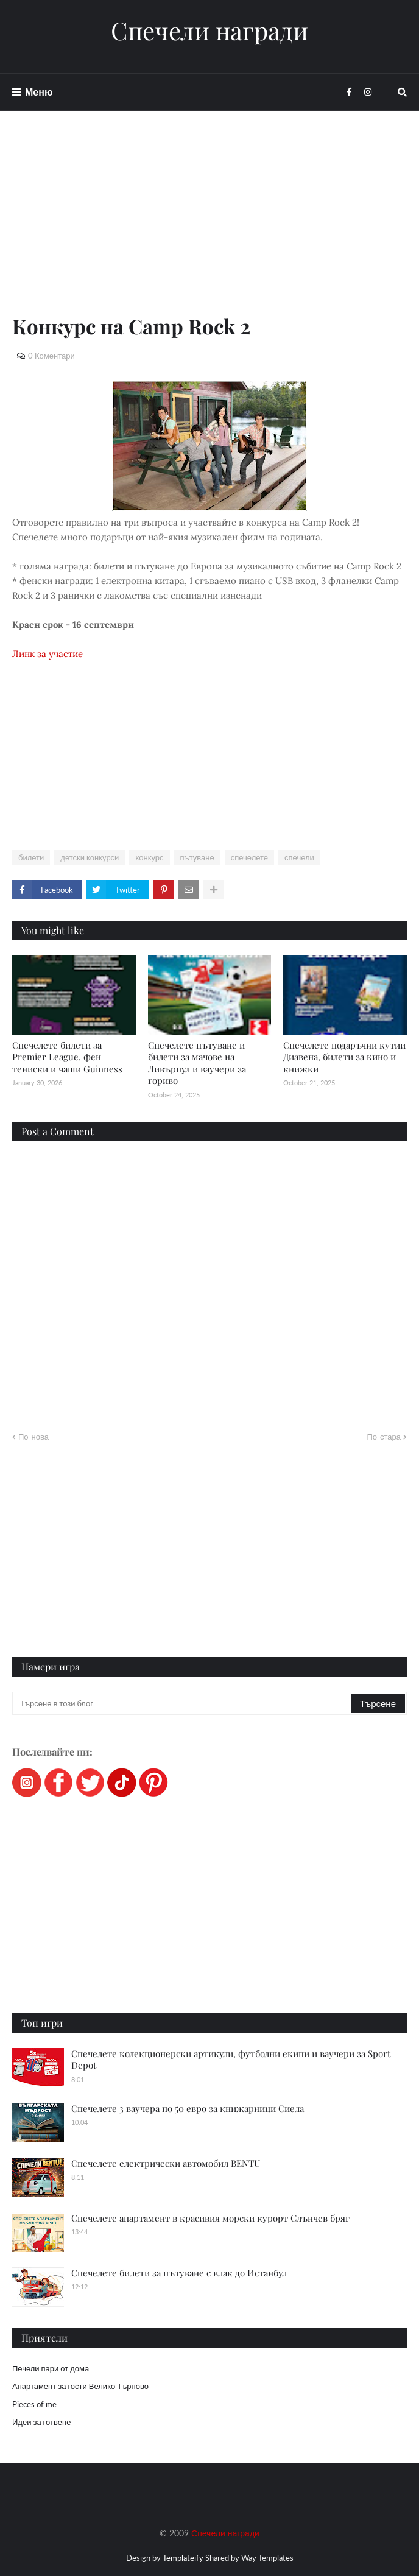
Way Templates (267, 2558)
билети (31, 857)
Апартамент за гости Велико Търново (80, 2386)
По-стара (384, 1436)
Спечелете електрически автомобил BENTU (165, 2163)
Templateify (183, 2558)
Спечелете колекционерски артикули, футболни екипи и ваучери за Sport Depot (230, 2059)
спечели (299, 857)
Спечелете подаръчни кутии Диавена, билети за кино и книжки (344, 1057)
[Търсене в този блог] (182, 1703)
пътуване (197, 857)
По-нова (33, 1436)
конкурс (149, 857)
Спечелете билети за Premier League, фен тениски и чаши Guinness (67, 1057)
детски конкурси (89, 857)
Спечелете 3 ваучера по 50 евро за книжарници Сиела (187, 2108)
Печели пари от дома (50, 2368)
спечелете (249, 857)
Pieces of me (34, 2404)
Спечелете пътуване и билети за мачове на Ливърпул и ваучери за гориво (197, 1063)
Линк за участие (47, 654)
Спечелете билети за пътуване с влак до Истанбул (179, 2273)
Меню (39, 91)
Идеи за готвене (41, 2422)
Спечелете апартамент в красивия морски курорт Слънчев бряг (210, 2218)
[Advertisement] (209, 226)
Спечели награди (209, 30)
